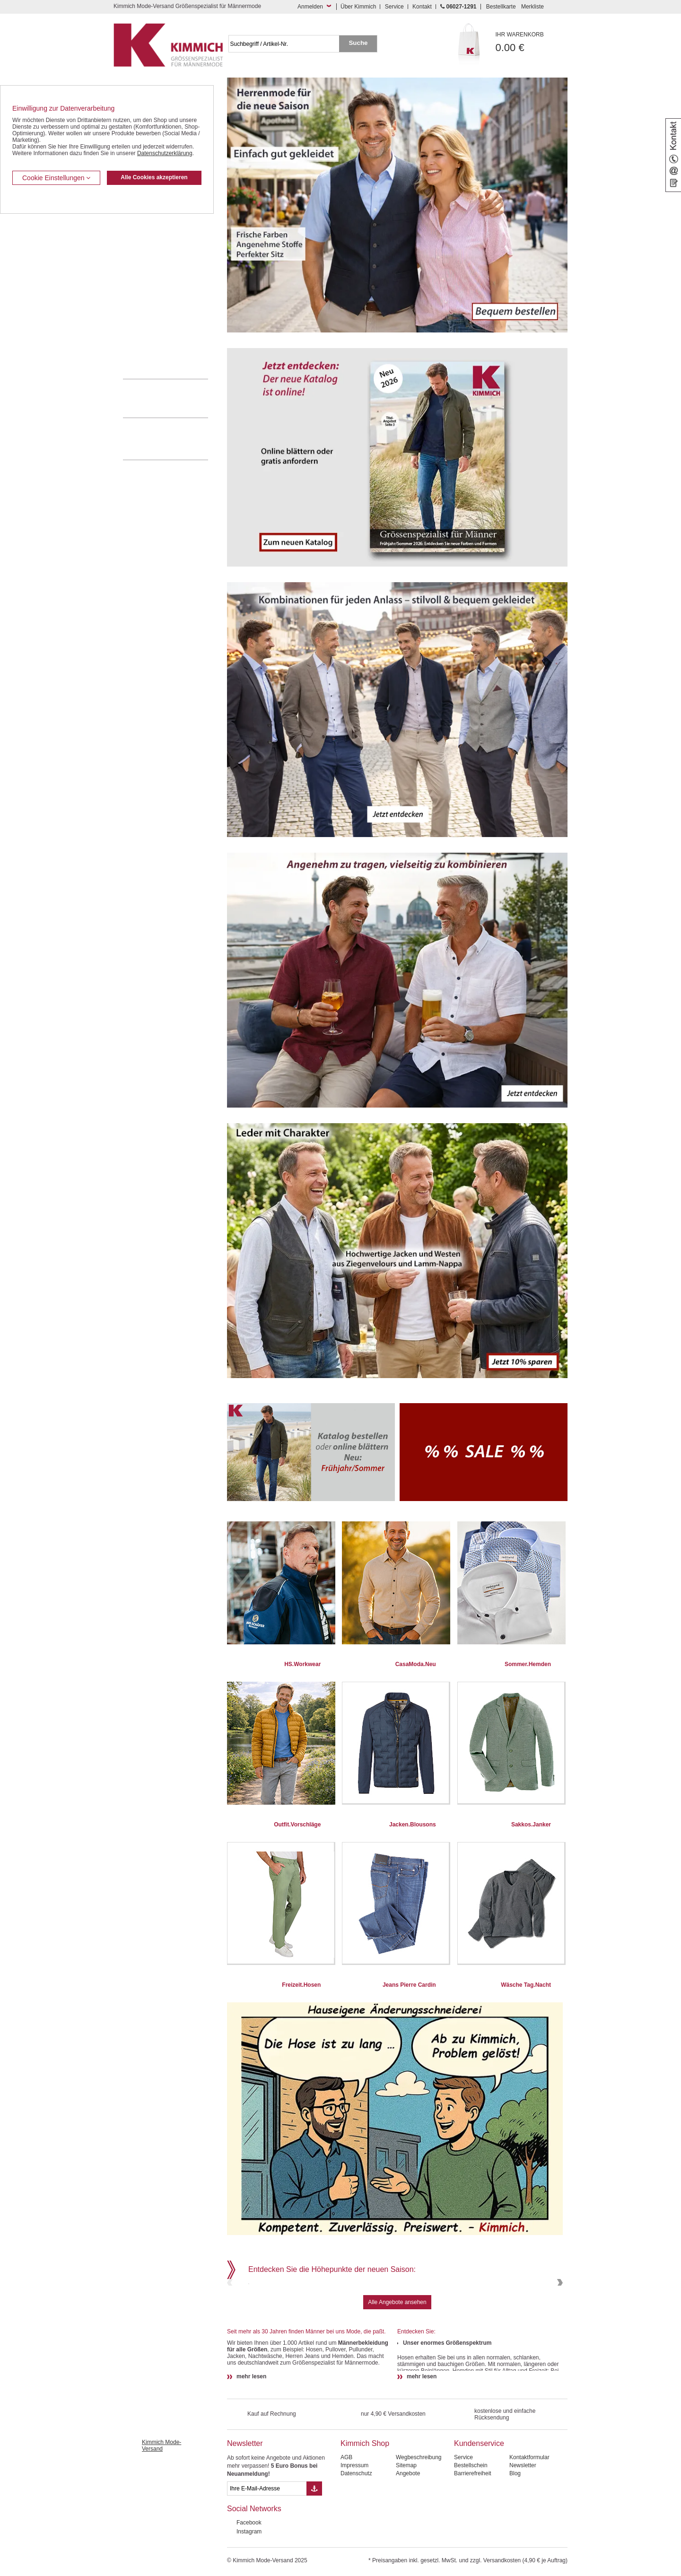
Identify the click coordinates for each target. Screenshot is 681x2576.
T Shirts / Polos (142, 277)
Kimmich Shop (364, 2508)
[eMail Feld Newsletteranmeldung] (266, 2553)
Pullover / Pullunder (147, 335)
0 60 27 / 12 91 (175, 398)
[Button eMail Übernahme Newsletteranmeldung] (314, 2553)
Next (559, 2314)
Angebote (408, 2537)
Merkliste (532, 6)
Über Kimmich (358, 6)
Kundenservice (479, 2508)
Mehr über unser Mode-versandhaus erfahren (175, 439)
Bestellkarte (501, 6)
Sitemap (406, 2529)
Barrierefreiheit (472, 2537)
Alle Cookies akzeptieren (154, 177)
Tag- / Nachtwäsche (148, 306)
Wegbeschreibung (419, 2521)
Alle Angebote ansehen (397, 2366)
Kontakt (422, 6)
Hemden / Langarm (147, 248)
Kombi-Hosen (140, 234)
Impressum (354, 2529)
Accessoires (138, 349)
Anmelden (310, 6)
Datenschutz (356, 2537)
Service (394, 6)
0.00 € (532, 42)
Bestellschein (471, 2529)
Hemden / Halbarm (147, 263)
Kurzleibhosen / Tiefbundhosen (162, 220)
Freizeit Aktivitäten (146, 291)
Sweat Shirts (139, 320)
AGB (346, 2521)
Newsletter (245, 2508)
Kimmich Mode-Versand (161, 2509)
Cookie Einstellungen (56, 178)
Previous (231, 2314)
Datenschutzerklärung (164, 153)
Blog (515, 2537)
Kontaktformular (529, 2521)
